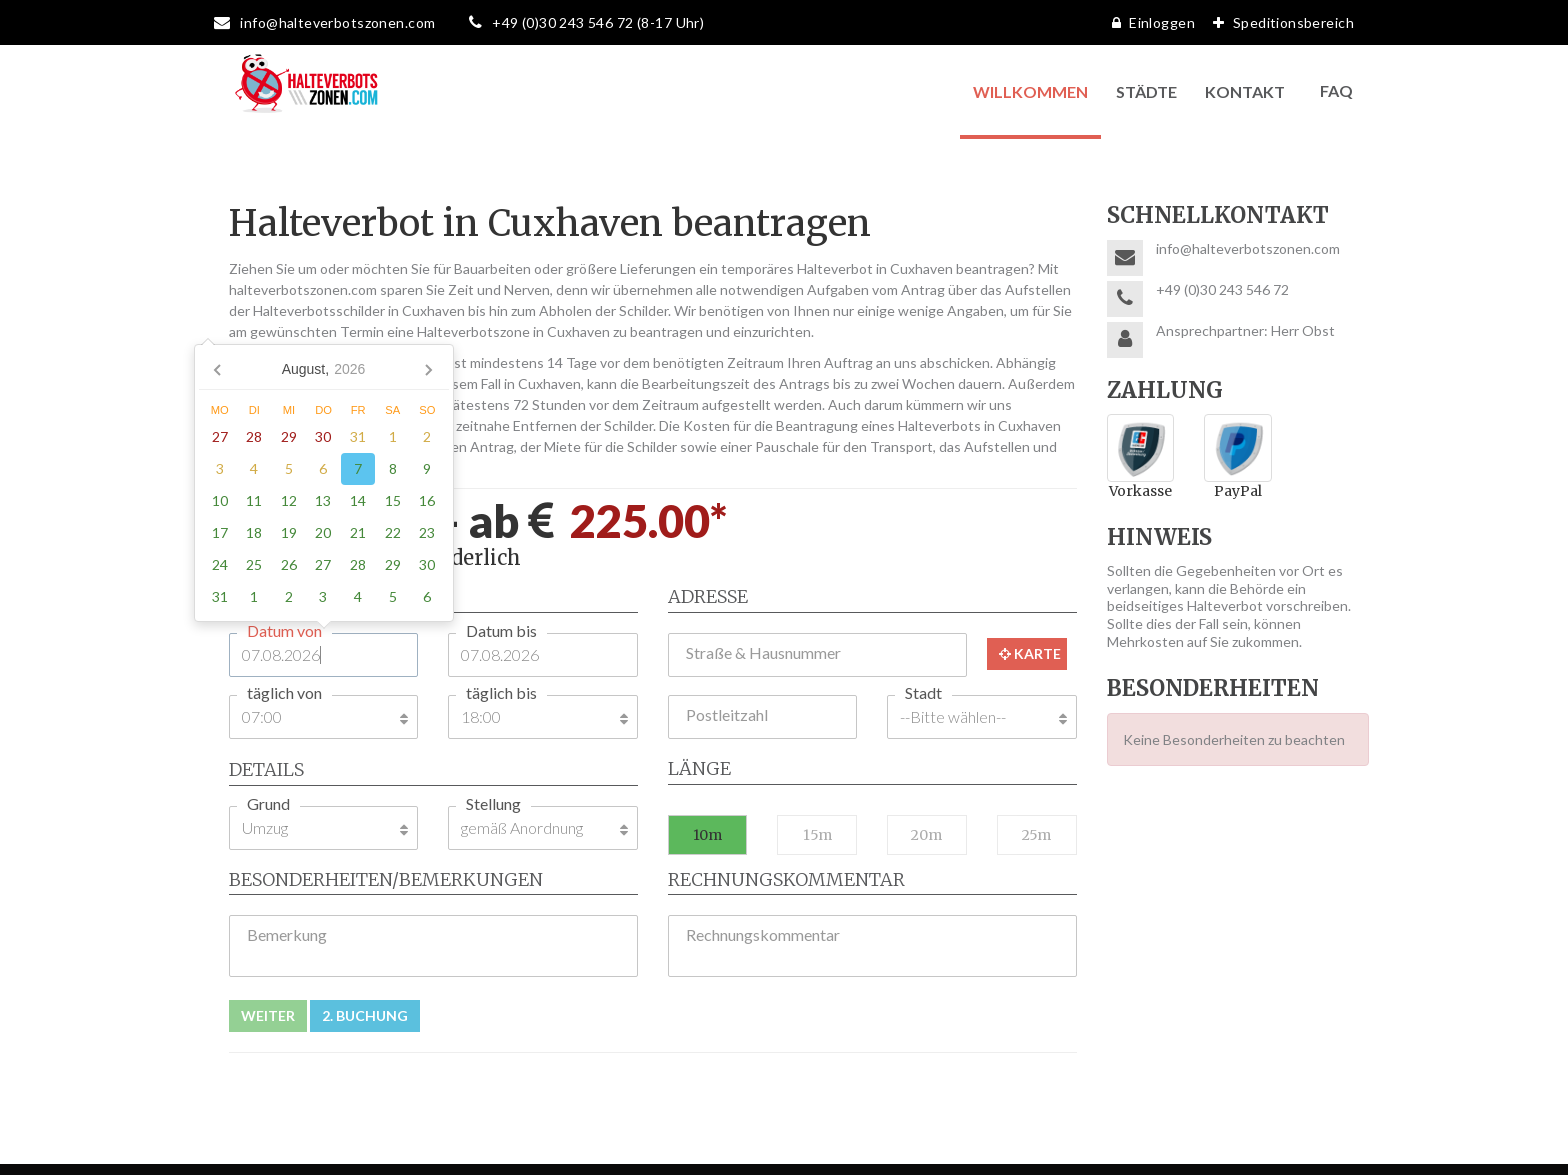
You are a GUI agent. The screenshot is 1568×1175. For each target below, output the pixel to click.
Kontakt (1245, 91)
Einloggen (1148, 22)
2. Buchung (365, 1015)
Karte (1030, 653)
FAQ (1336, 90)
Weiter (268, 1015)
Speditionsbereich (1278, 22)
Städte (1146, 91)
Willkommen (1030, 91)
